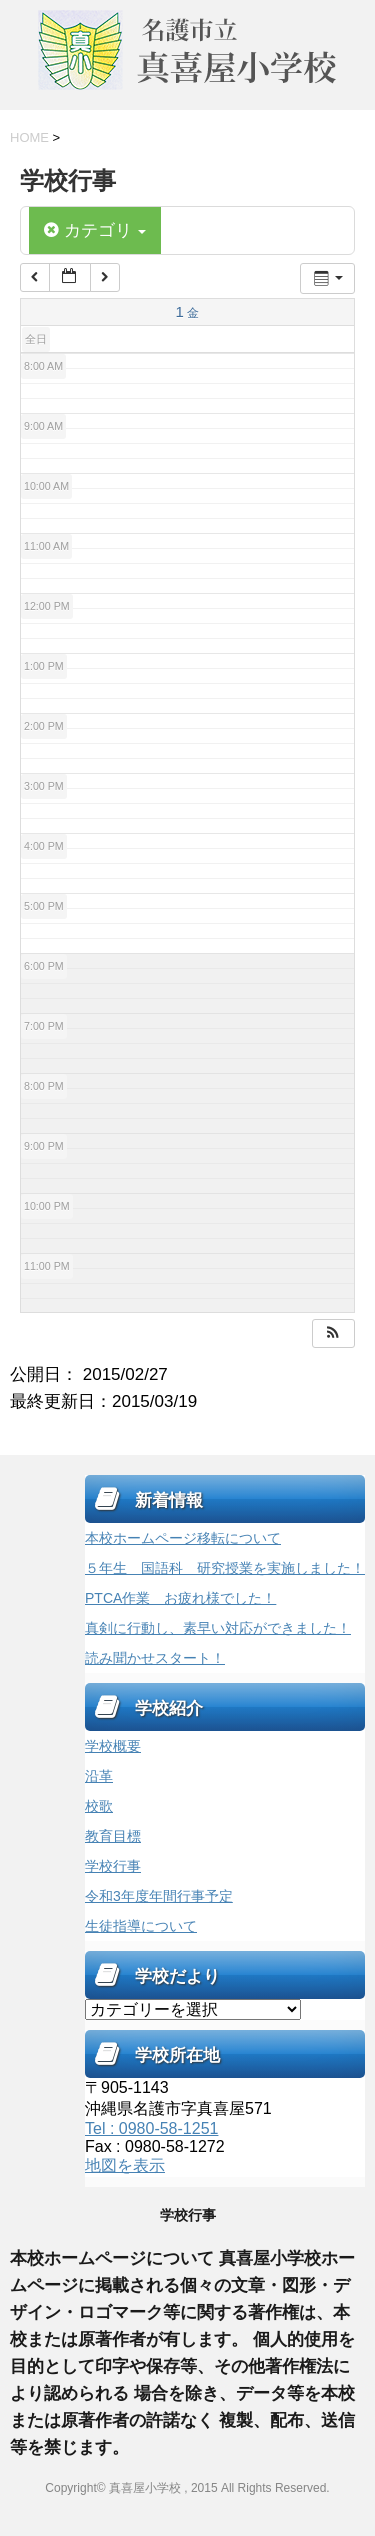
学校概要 (113, 1746)
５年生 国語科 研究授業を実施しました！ (225, 1568)
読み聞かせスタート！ (155, 1658)
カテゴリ (95, 230)
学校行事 (113, 1866)
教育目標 (113, 1836)
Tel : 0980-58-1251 (151, 2128)
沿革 (99, 1776)
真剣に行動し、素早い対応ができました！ (218, 1628)
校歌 (99, 1806)
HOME (29, 137)
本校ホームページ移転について (183, 1538)
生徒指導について (141, 1926)
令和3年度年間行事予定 (159, 1896)
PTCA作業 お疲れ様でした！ (180, 1598)
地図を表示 (125, 2165)
